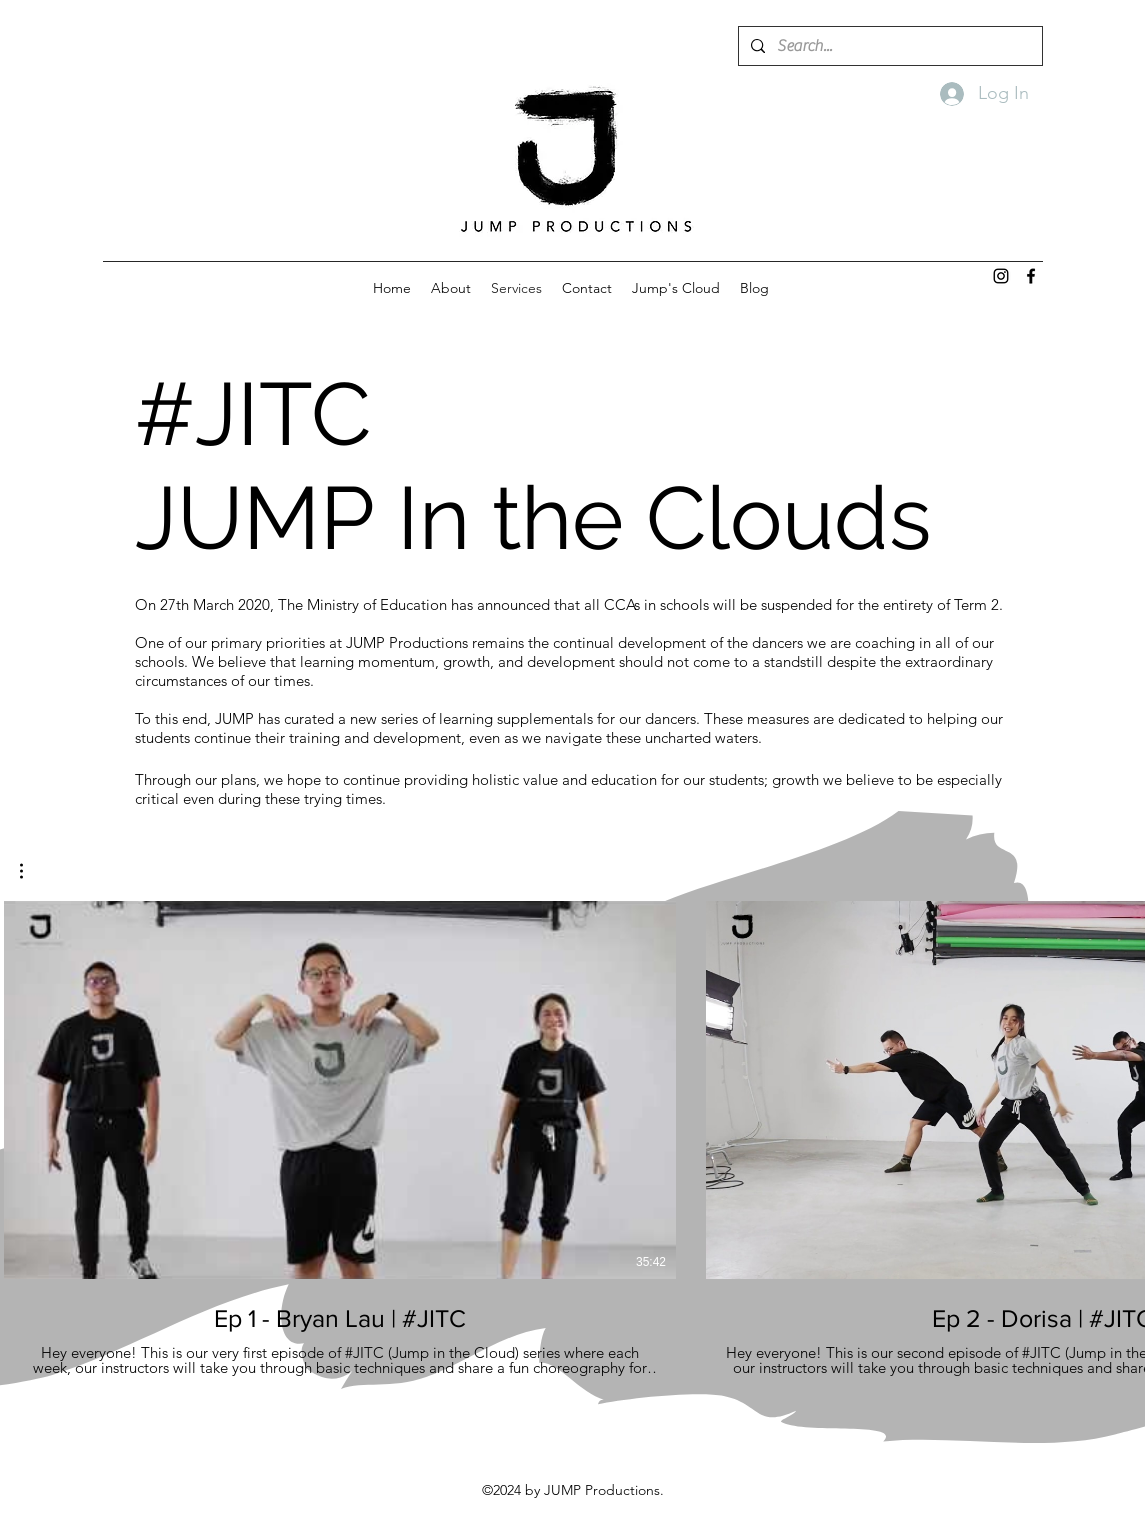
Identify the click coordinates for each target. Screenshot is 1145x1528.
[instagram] (1001, 276)
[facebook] (1031, 276)
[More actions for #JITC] (31, 871)
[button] (31, 871)
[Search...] (888, 46)
